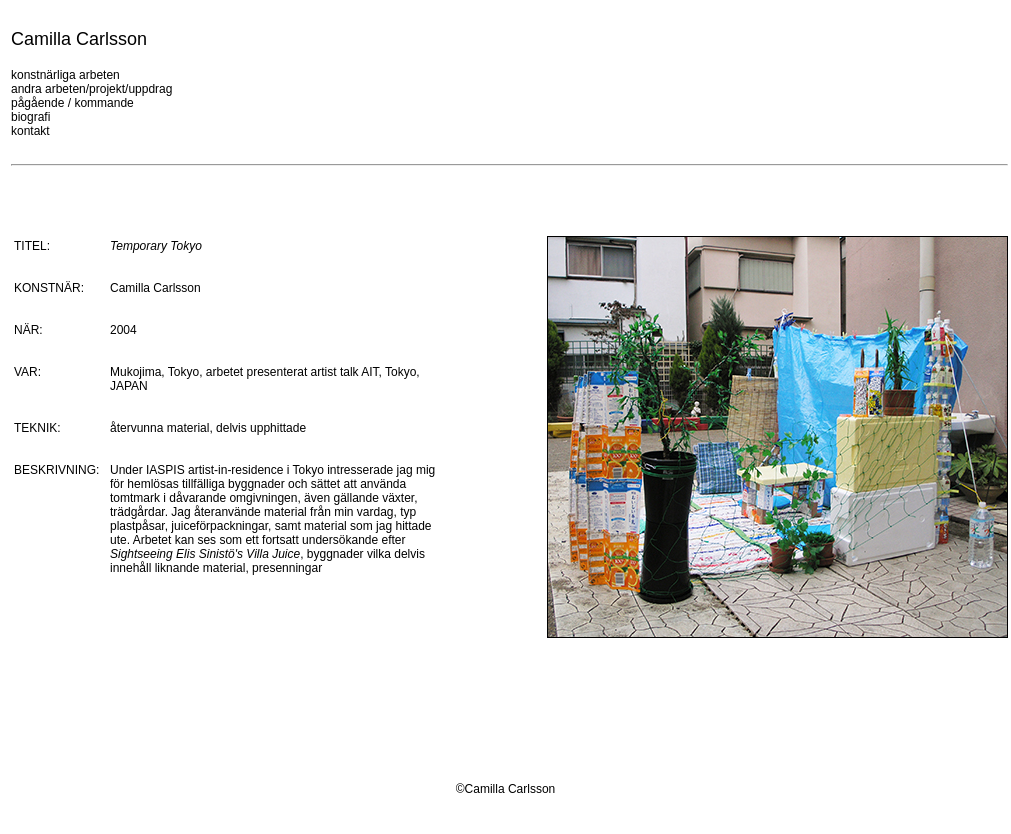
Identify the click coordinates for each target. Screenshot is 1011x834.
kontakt (30, 131)
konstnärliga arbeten (65, 75)
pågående (37, 103)
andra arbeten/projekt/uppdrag (91, 89)
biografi (30, 117)
